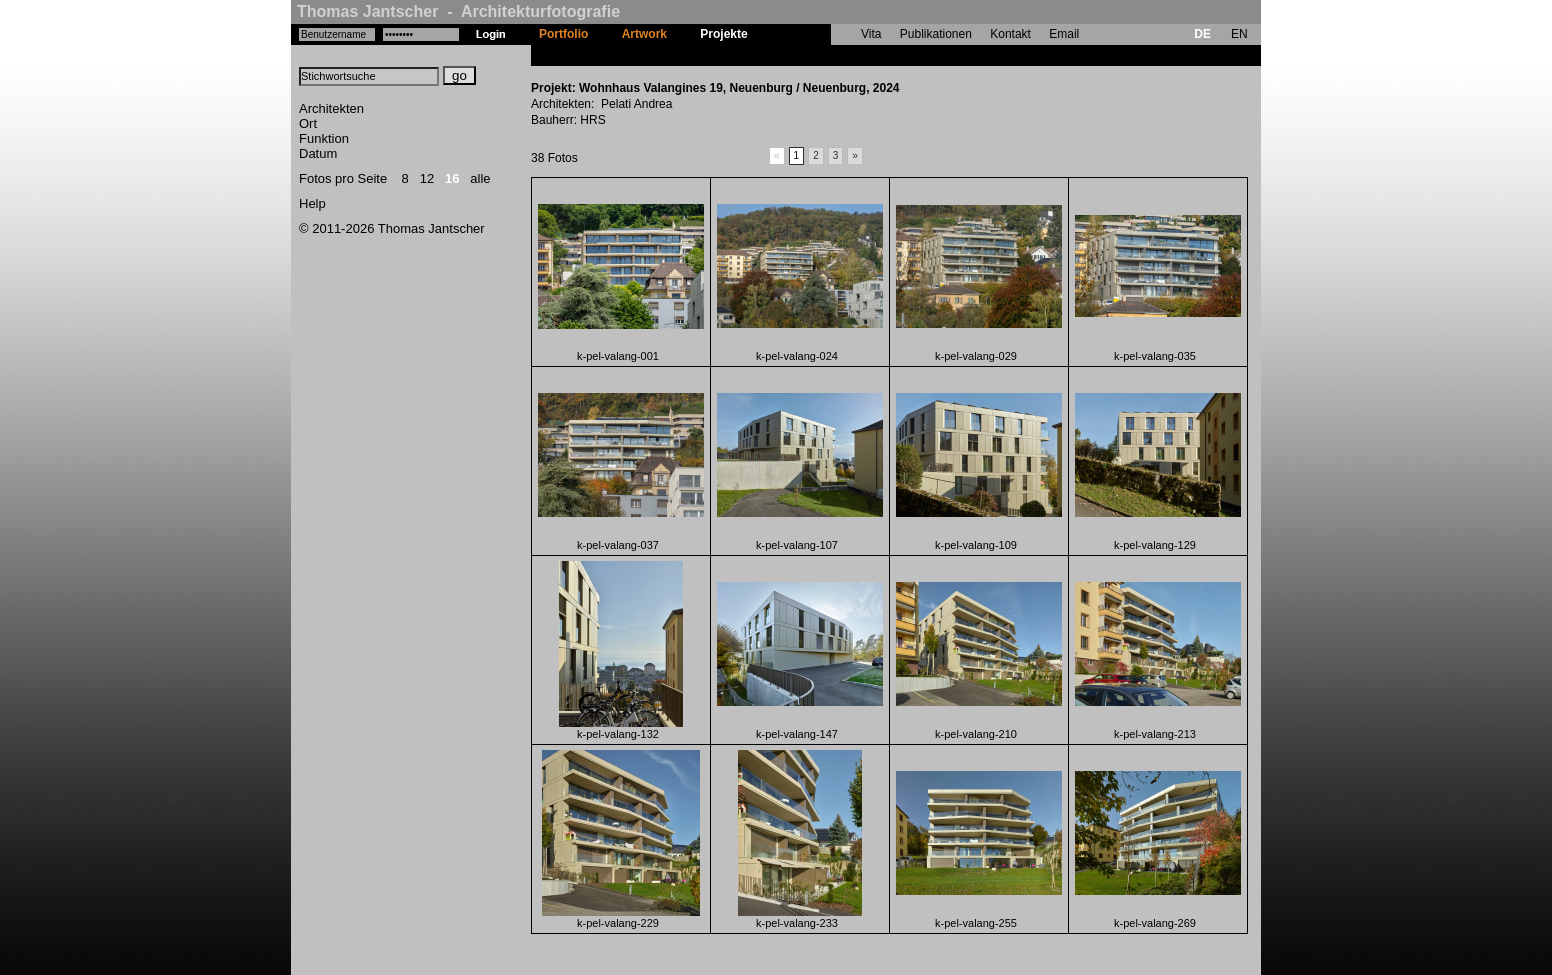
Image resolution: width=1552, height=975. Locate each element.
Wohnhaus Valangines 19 (836, 55)
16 (452, 178)
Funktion (324, 138)
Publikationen (936, 34)
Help (312, 203)
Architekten (331, 108)
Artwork (644, 34)
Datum (318, 153)
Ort (308, 123)
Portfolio (563, 34)
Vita (871, 34)
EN (1239, 34)
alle (480, 178)
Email (1064, 34)
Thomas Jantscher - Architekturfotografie (458, 11)
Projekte (723, 34)
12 (427, 178)
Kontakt (1010, 34)
